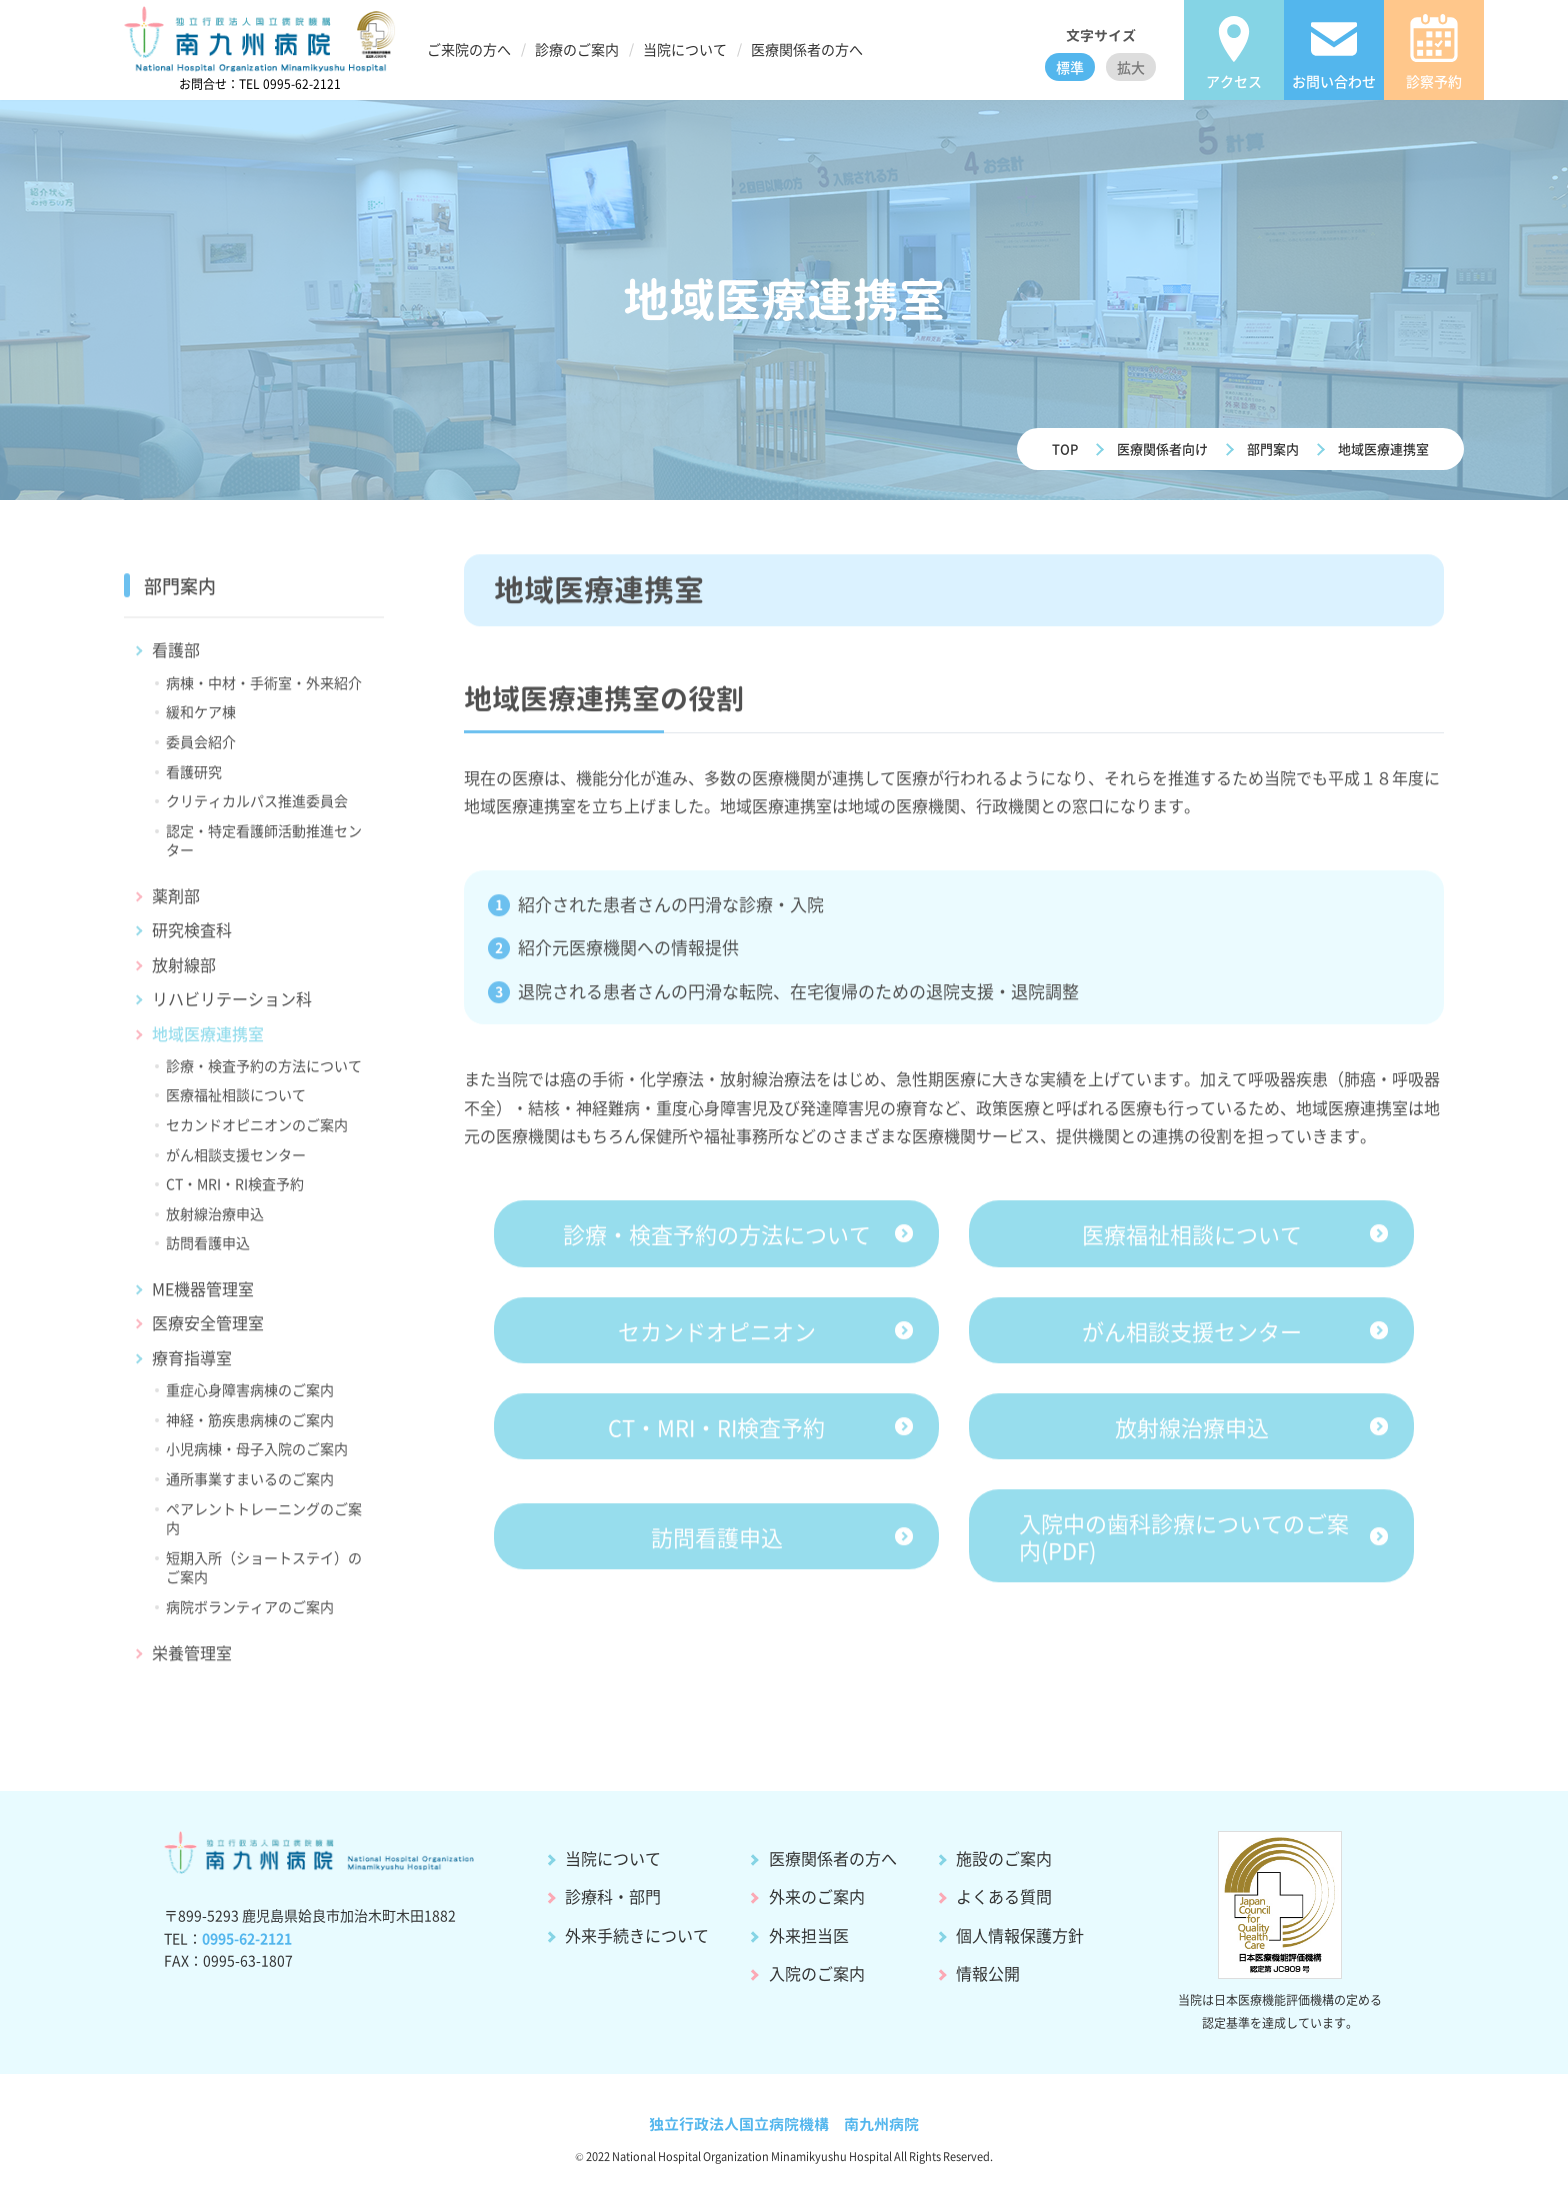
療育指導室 (192, 1367)
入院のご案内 (817, 1973)
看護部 (176, 659)
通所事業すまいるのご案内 (250, 1488)
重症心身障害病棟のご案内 (250, 1399)
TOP (1065, 448)
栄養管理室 (192, 1661)
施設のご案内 (1004, 1858)
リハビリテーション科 (232, 1008)
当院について (613, 1858)
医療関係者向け (1162, 448)
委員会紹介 (201, 751)
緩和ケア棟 (201, 721)
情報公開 (988, 1973)
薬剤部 (176, 905)
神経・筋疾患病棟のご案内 (250, 1429)
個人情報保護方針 (1020, 1935)
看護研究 (194, 780)
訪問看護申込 (208, 1252)
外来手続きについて (637, 1935)
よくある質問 (1004, 1896)
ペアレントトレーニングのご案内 (264, 1527)
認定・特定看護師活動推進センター (264, 850)
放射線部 (184, 974)
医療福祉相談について (236, 1104)
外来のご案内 (817, 1896)
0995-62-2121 (247, 1938)
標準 (1070, 67)
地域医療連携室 (1383, 448)
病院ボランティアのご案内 (250, 1616)
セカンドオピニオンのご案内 (257, 1134)
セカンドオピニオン (717, 1339)
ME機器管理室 (203, 1298)
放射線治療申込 (215, 1223)
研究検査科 (192, 939)
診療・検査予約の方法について (264, 1075)
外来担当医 (809, 1935)
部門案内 (1273, 448)
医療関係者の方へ (833, 1858)
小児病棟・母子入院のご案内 (257, 1458)
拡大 (1131, 67)
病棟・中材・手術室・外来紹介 (264, 692)
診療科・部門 (613, 1896)
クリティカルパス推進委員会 (257, 810)
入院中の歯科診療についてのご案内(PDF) (1184, 1545)
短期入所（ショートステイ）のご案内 (264, 1577)
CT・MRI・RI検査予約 (235, 1193)
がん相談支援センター (236, 1164)
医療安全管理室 (208, 1332)
